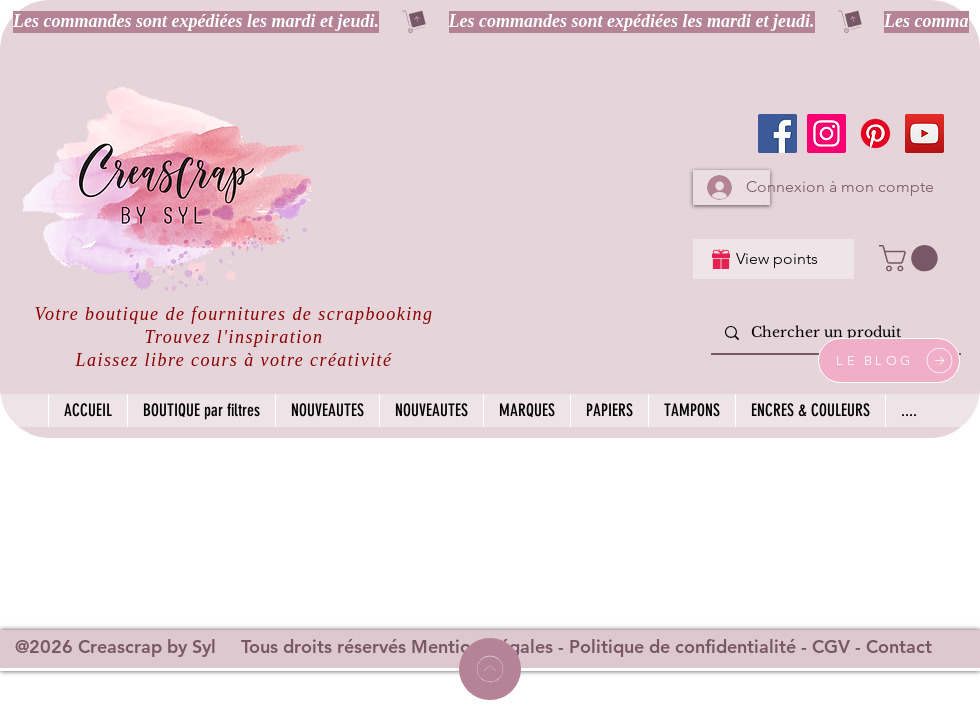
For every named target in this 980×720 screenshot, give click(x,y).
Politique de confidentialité (682, 646)
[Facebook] (777, 133)
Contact (899, 646)
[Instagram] (826, 133)
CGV (831, 646)
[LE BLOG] (889, 360)
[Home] (490, 669)
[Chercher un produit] (835, 333)
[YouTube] (924, 133)
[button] (911, 258)
